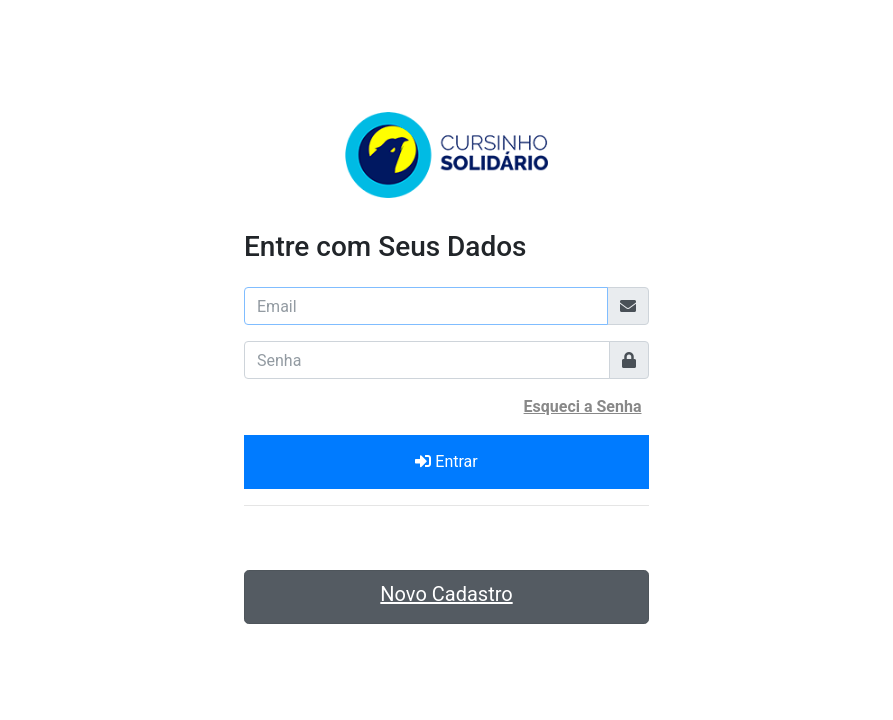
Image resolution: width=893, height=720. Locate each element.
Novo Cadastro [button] (446, 594)
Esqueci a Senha (583, 406)
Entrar (446, 461)
